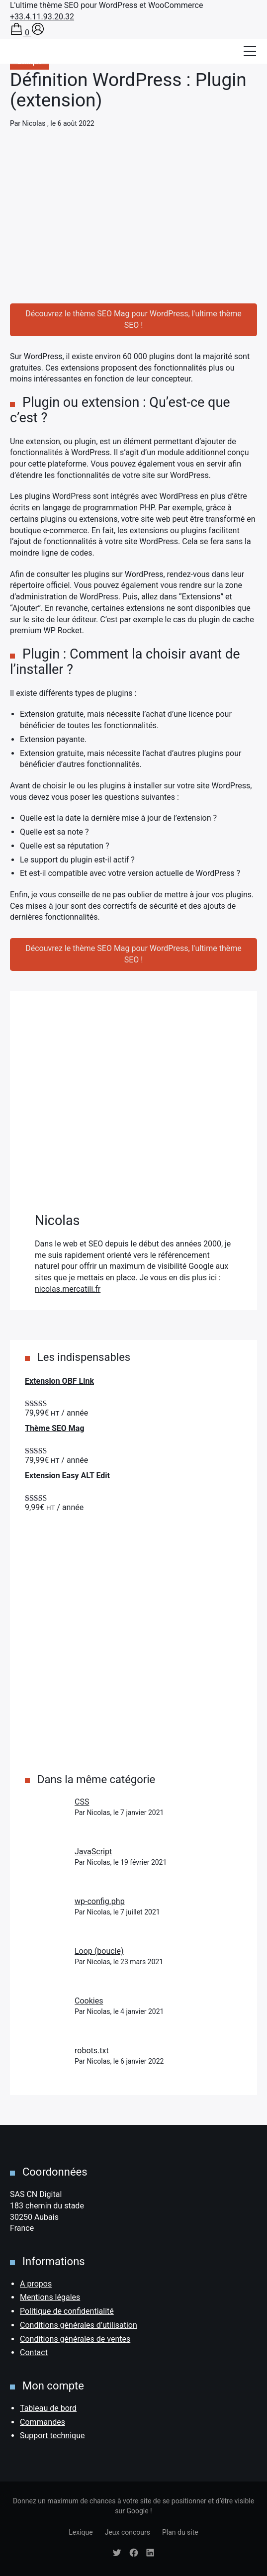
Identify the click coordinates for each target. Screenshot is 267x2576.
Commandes (42, 2422)
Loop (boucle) (99, 1951)
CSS (82, 1802)
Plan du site (180, 2532)
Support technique (52, 2435)
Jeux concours (127, 2532)
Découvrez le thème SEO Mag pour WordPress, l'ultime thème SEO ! (133, 319)
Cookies (89, 2000)
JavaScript (93, 1851)
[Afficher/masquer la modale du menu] (249, 51)
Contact (34, 2352)
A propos (36, 2284)
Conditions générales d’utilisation (78, 2325)
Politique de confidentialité (67, 2311)
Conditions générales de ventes (75, 2339)
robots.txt (92, 2050)
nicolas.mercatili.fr (67, 1289)
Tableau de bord (48, 2408)
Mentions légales (50, 2297)
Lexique (80, 2532)
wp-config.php (100, 1901)
